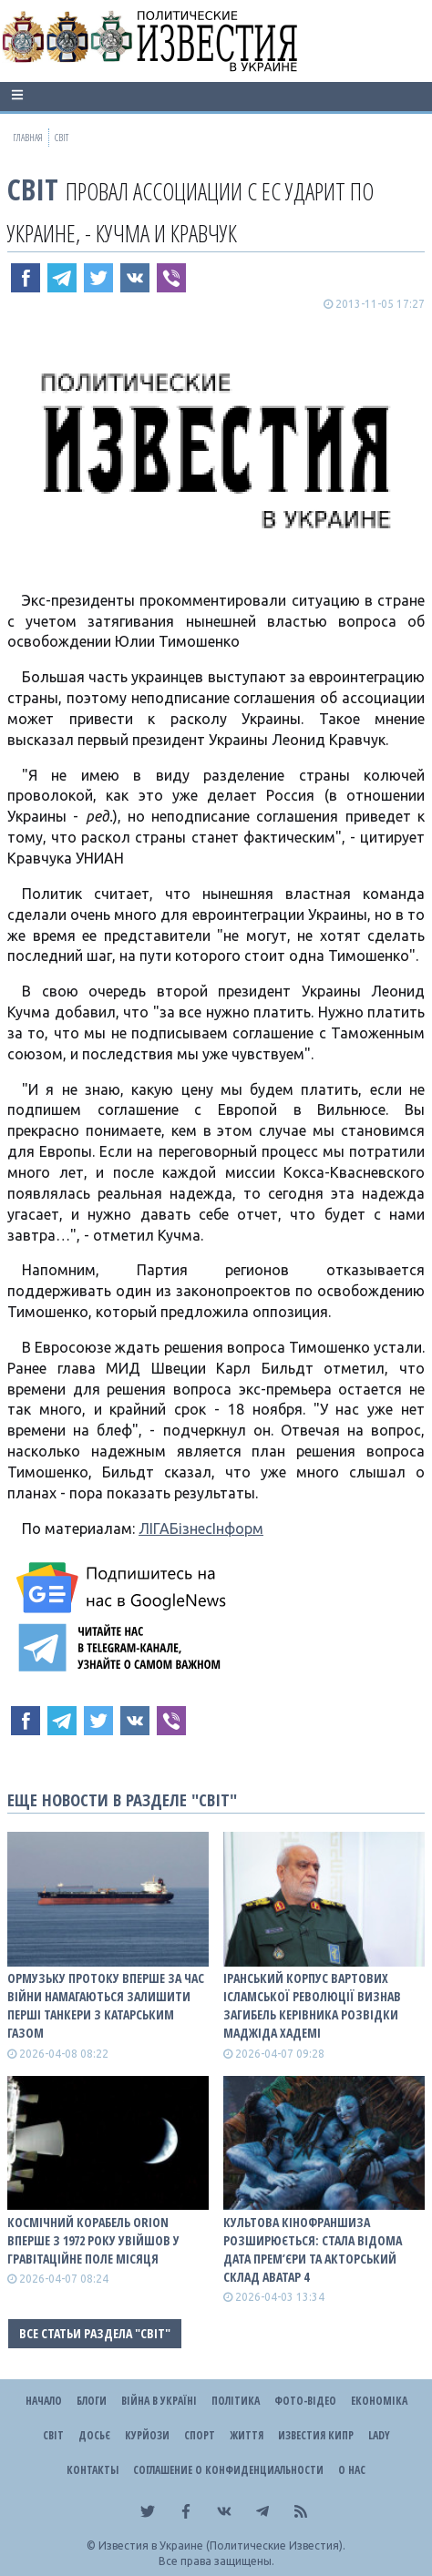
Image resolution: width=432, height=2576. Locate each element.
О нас (351, 2470)
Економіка (379, 2400)
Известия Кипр (316, 2435)
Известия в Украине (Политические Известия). (221, 2545)
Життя (246, 2435)
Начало (44, 2400)
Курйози (147, 2435)
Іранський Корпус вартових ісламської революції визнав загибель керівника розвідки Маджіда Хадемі (312, 2005)
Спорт (199, 2435)
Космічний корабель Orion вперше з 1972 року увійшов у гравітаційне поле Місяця (93, 2240)
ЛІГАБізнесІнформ (201, 1528)
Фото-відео (305, 2400)
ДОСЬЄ (94, 2435)
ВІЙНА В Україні (159, 2400)
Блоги (92, 2400)
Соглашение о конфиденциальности (228, 2470)
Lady (379, 2435)
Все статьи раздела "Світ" (94, 2333)
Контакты (92, 2470)
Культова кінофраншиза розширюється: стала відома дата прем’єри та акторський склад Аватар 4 (312, 2249)
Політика (235, 2400)
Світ (32, 189)
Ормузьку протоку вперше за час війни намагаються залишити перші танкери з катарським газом (105, 2005)
